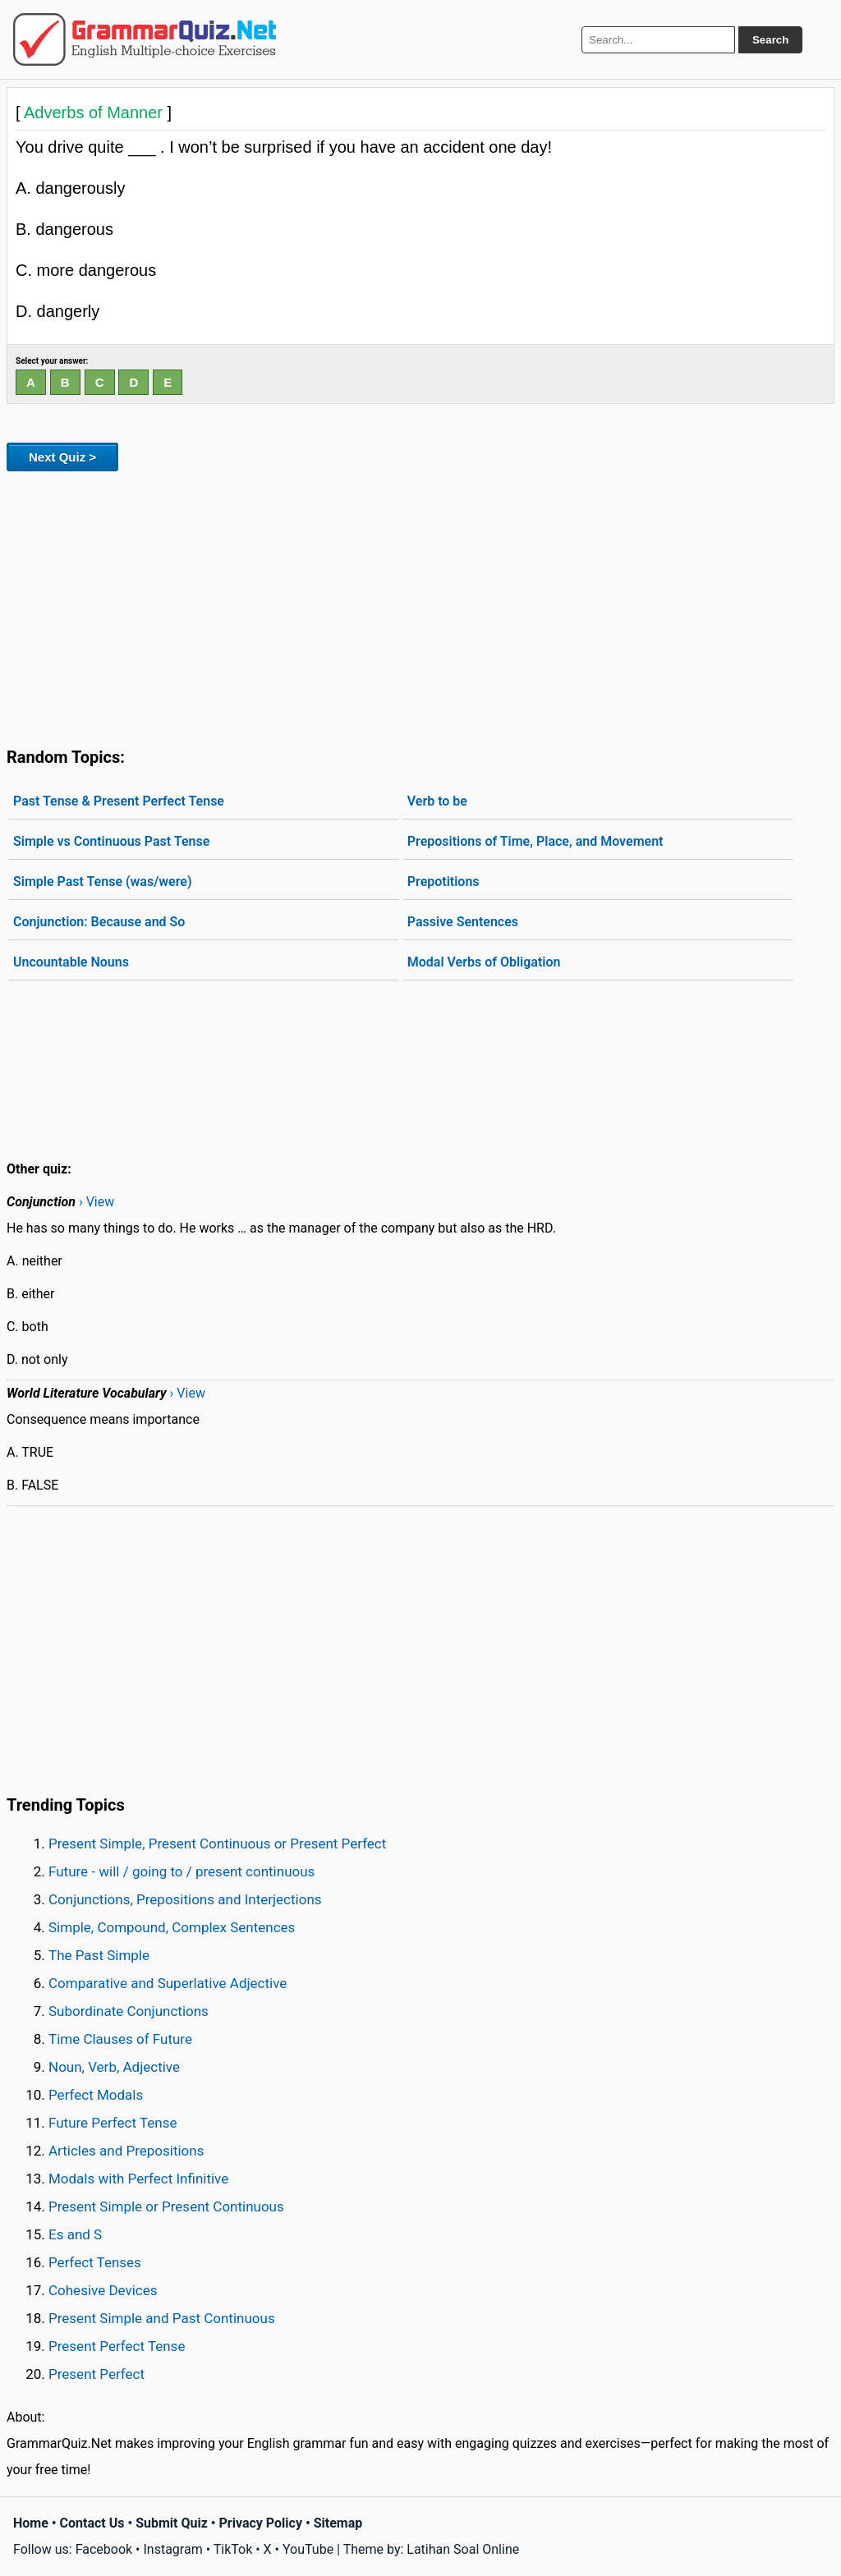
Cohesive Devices (103, 2290)
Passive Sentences (462, 922)
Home (30, 2523)
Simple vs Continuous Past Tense (111, 841)
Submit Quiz (172, 2523)
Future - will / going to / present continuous (181, 1871)
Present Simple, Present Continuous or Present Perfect (217, 1843)
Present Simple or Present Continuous (166, 2206)
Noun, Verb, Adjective (114, 2067)
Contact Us (92, 2523)
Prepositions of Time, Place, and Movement (535, 841)
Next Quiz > (62, 457)
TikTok (233, 2549)
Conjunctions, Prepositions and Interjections (185, 1899)
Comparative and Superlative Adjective (167, 1983)
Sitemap (338, 2523)
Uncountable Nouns (71, 962)
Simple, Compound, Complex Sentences (171, 1927)
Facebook (104, 2549)
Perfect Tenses (94, 2262)
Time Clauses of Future (120, 2039)
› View (96, 1202)
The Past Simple (98, 1955)
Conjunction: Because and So (99, 922)
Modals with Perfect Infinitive (138, 2178)
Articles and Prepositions (126, 2150)
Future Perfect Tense (112, 2123)
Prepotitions (443, 881)
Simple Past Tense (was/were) (102, 881)
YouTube (308, 2549)
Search (770, 40)
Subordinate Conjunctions (128, 2011)
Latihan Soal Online (463, 2549)
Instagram (172, 2549)
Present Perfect (96, 2374)
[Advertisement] (420, 606)
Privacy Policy (260, 2523)
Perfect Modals (95, 2095)
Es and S (75, 2234)
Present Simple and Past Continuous (161, 2318)
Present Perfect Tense (116, 2346)
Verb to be (437, 801)
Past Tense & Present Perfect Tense (118, 801)
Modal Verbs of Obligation (484, 962)
